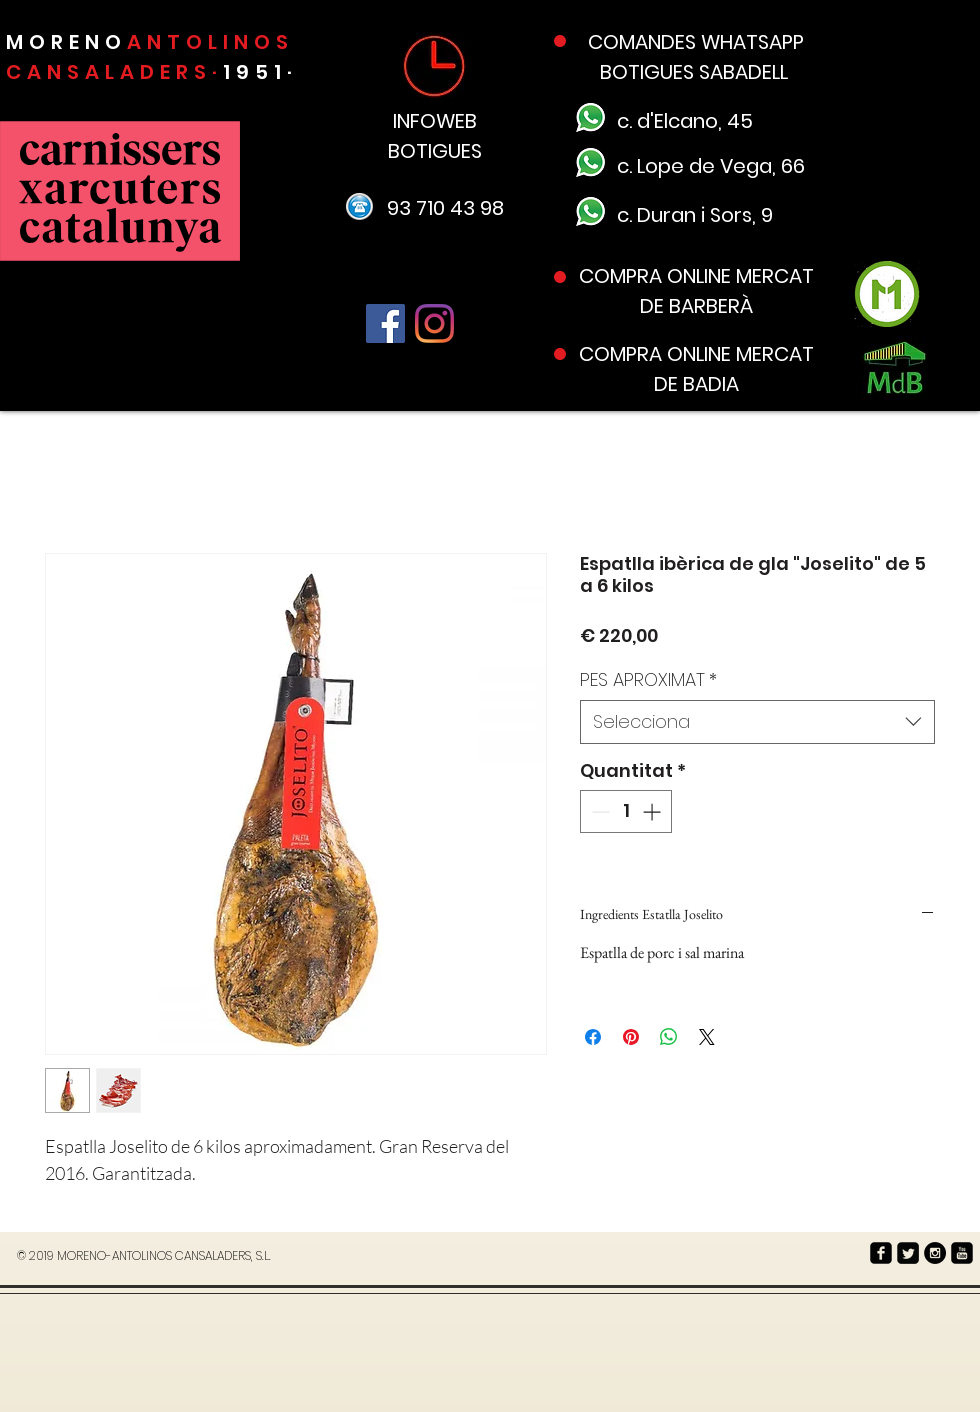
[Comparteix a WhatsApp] (669, 1037)
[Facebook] (385, 323)
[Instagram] (434, 323)
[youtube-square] (962, 1253)
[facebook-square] (881, 1253)
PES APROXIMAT (648, 679)
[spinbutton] (626, 811)
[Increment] (653, 811)
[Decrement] (598, 811)
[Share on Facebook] (593, 1037)
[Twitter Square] (908, 1253)
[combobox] (757, 721)
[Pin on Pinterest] (631, 1037)
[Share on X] (707, 1037)
